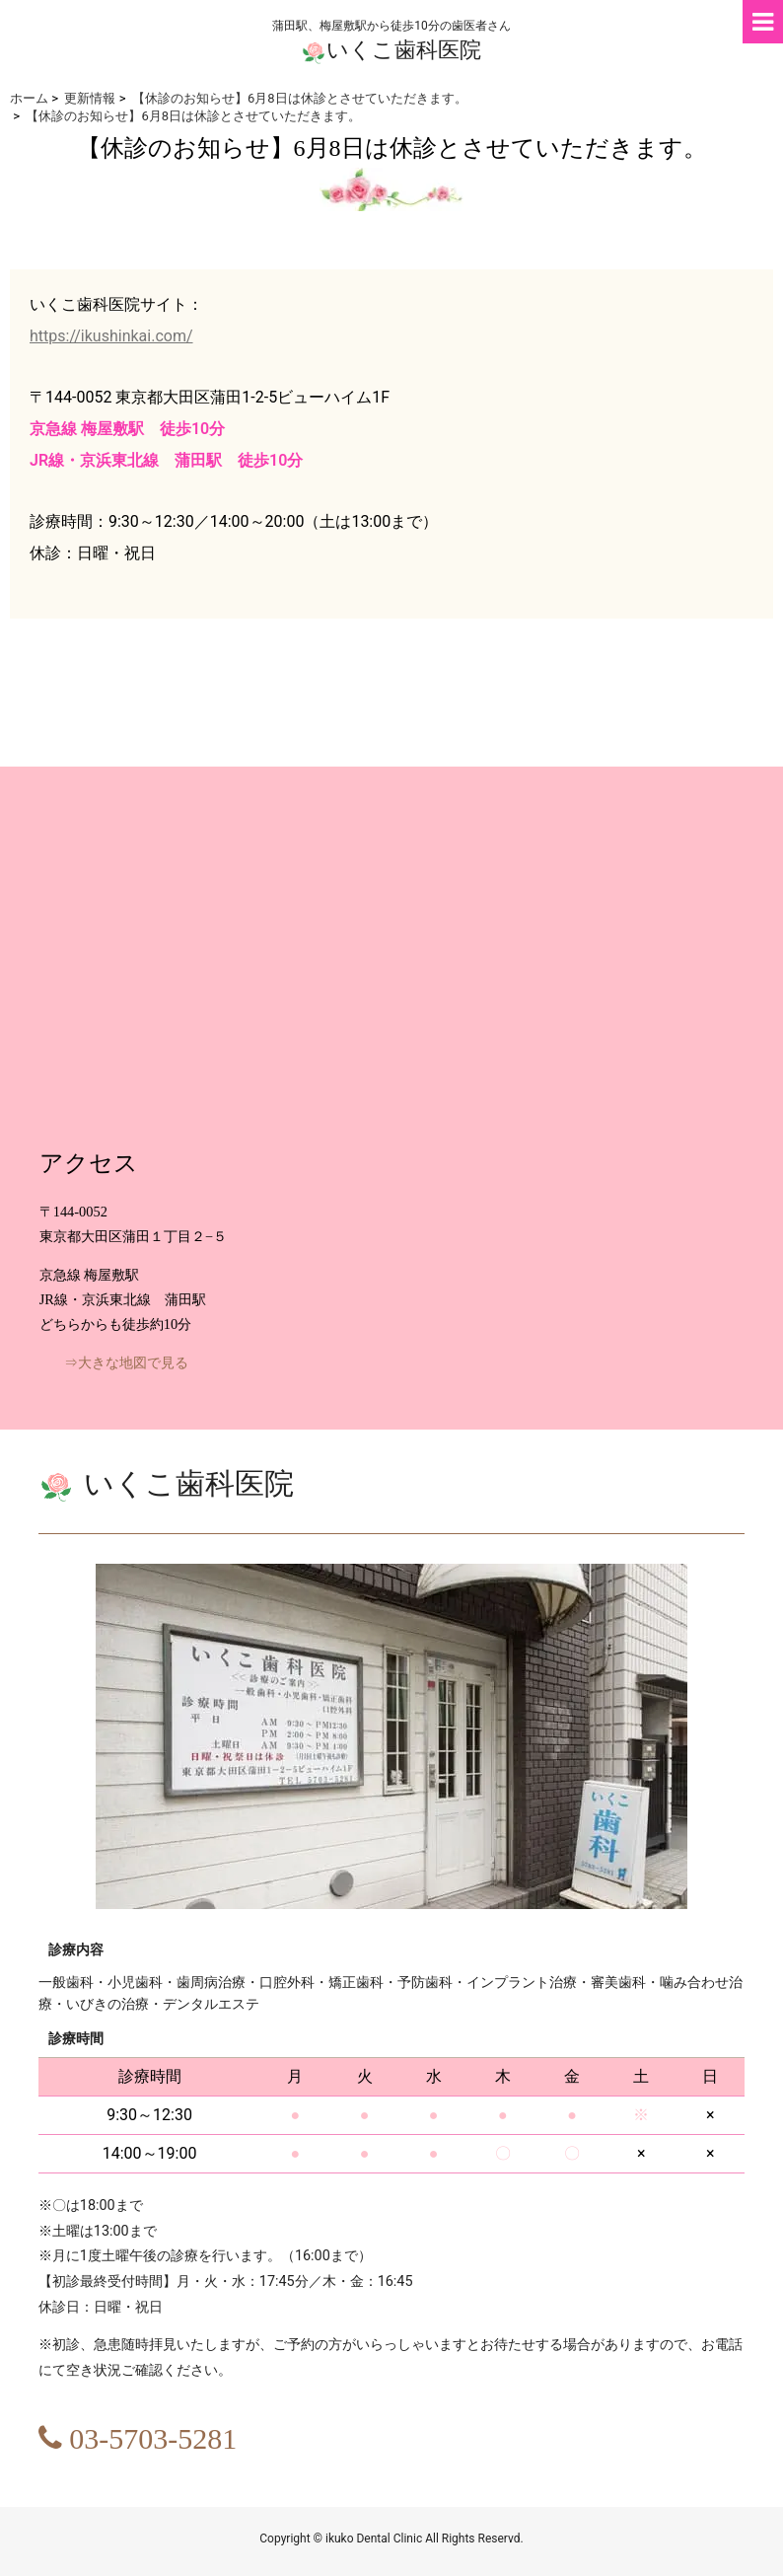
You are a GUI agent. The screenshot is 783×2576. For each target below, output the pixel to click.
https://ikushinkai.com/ (111, 336)
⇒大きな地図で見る (126, 1363)
